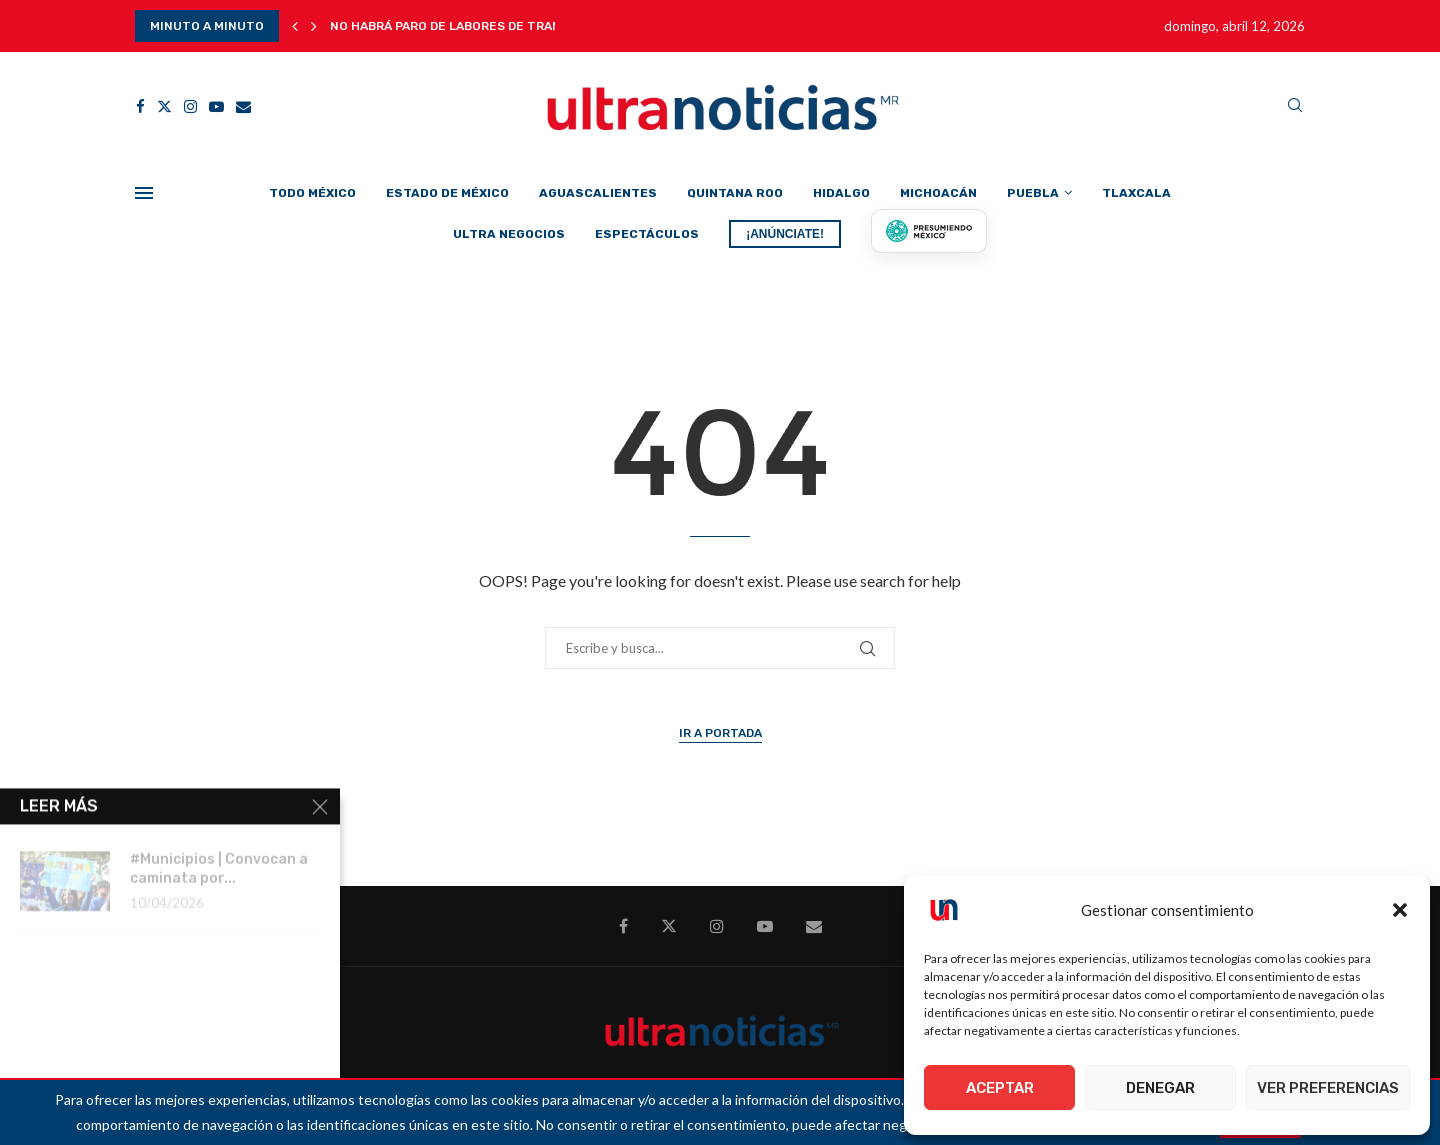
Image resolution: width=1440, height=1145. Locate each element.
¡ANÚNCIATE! (785, 234)
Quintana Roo (735, 193)
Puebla (1033, 193)
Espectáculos (647, 234)
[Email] (243, 106)
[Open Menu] (144, 193)
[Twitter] (164, 106)
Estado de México (447, 193)
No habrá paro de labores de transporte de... (484, 26)
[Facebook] (140, 106)
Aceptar (1000, 1088)
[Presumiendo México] (929, 231)
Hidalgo (841, 193)
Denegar (1160, 1088)
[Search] (1295, 106)
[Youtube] (216, 106)
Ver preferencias (1328, 1088)
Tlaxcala (1136, 193)
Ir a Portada (720, 733)
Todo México (312, 193)
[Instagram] (190, 106)
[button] (1400, 910)
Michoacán (938, 193)
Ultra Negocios (509, 234)
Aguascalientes (598, 193)
